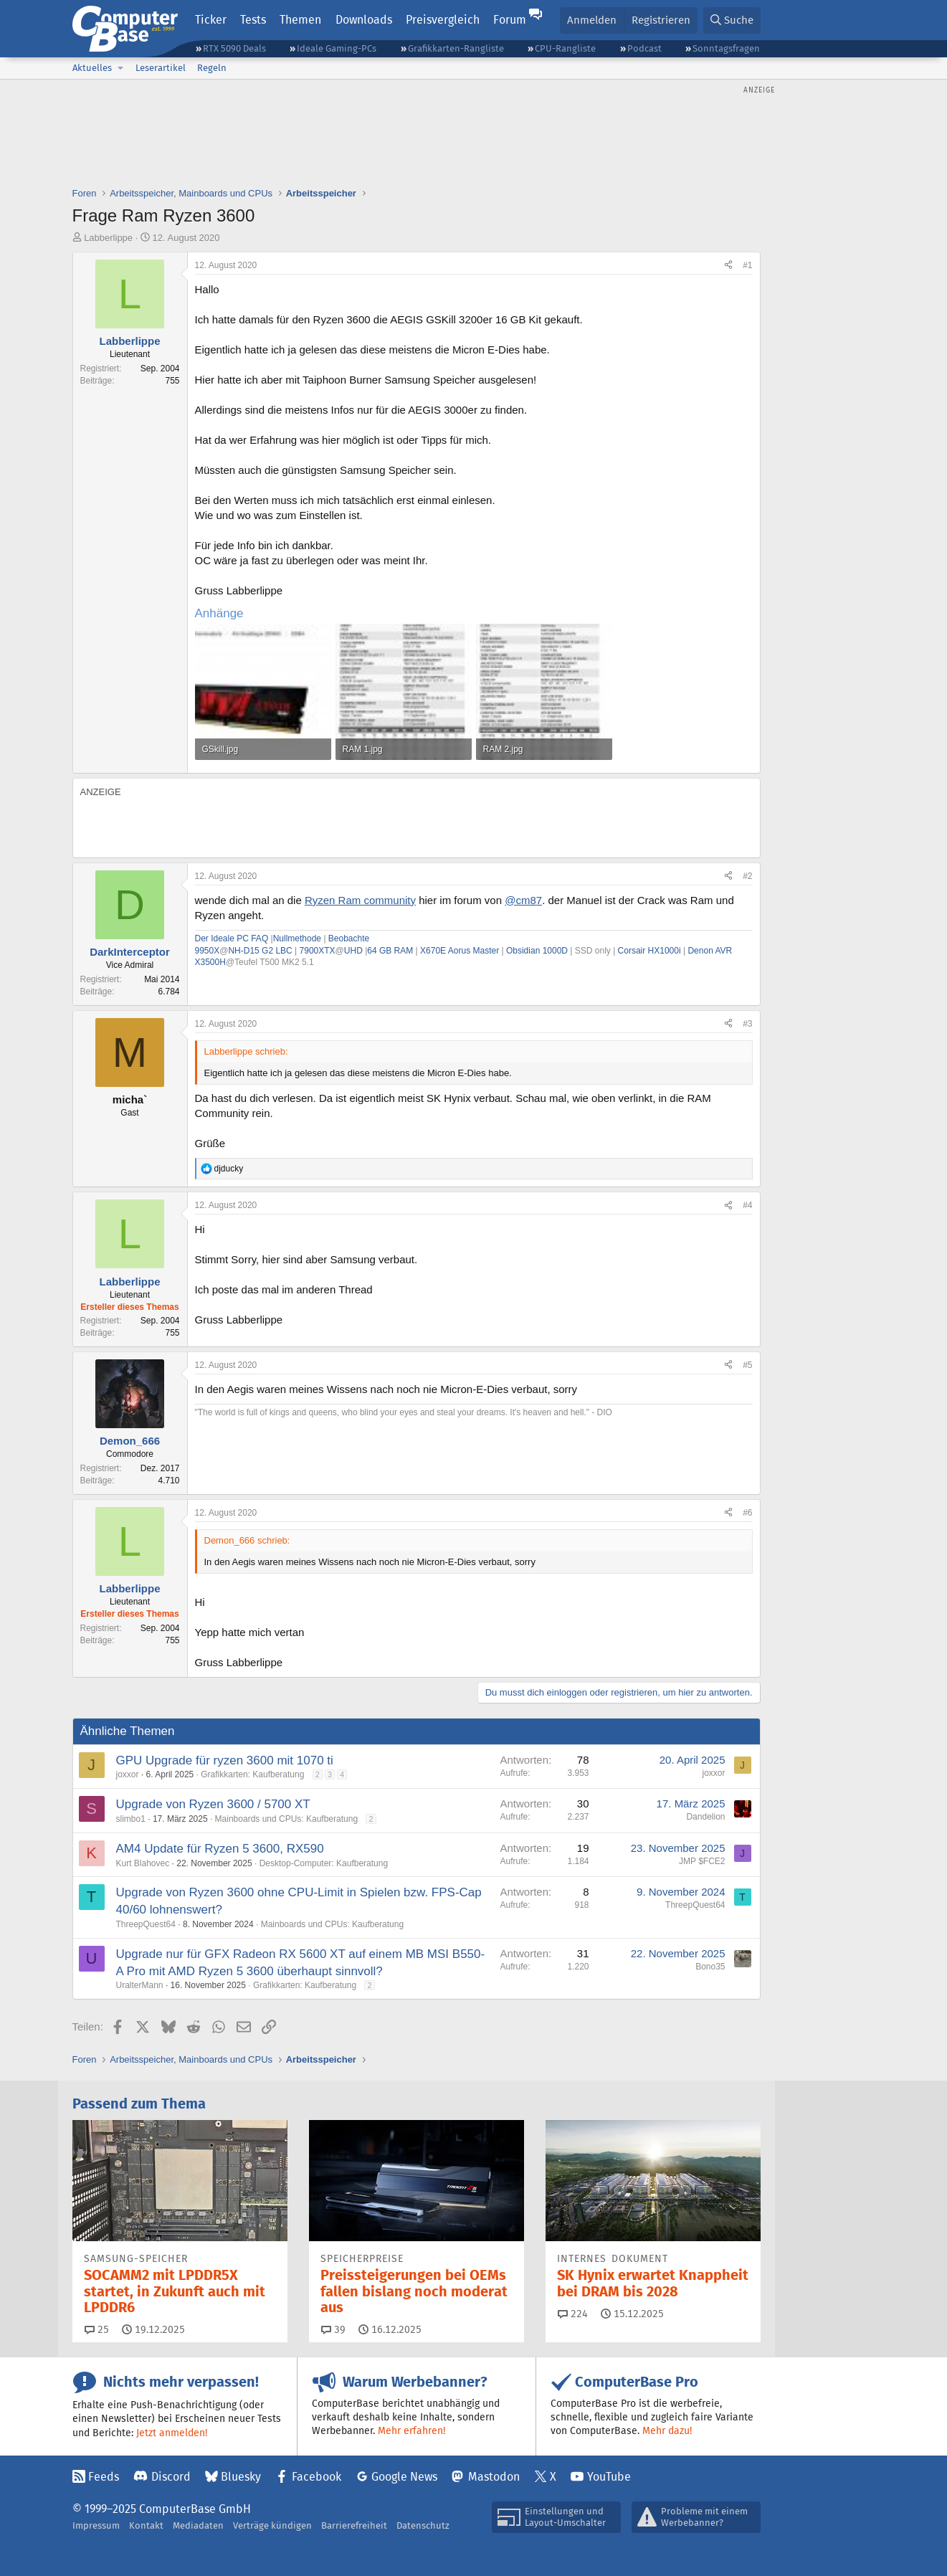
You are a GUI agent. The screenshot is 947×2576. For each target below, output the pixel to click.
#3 (747, 1024)
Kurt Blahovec (143, 1863)
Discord (171, 2476)
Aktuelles (92, 68)
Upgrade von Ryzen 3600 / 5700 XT (213, 1804)
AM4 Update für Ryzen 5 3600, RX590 (220, 1848)
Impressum (96, 2525)
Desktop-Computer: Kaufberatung (324, 1863)
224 (573, 2313)
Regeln (212, 68)
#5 (747, 1365)
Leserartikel (160, 68)
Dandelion (705, 1817)
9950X (207, 951)
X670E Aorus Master (459, 951)
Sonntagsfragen (726, 48)
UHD (353, 951)
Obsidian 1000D (537, 951)
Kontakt (146, 2525)
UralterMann (139, 1985)
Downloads (364, 19)
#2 (747, 876)
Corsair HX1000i (649, 951)
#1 (747, 265)
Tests (253, 19)
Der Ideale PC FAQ (232, 938)
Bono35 (710, 1967)
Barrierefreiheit (354, 2525)
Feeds (103, 2476)
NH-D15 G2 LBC (260, 951)
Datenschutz (422, 2525)
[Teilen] (728, 265)
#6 (747, 1513)
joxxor (127, 1774)
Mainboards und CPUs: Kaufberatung (286, 1819)
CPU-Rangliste (565, 48)
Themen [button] (300, 19)
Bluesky (241, 2476)
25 (97, 2329)
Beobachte (348, 938)
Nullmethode (297, 938)
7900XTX (318, 951)
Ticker (211, 19)
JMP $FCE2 (702, 1861)
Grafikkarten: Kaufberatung (252, 1774)
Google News (404, 2476)
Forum (509, 19)
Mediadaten (198, 2525)
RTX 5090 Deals (234, 48)
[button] (121, 68)
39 (333, 2329)
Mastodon (494, 2476)
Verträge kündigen (272, 2525)
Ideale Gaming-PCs (336, 48)
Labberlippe (108, 237)
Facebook (316, 2476)
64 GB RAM (390, 951)
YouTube (609, 2476)
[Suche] (732, 20)
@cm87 (523, 900)
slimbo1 (131, 1819)
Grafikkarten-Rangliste (456, 48)
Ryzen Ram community (360, 900)
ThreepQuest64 (146, 1924)
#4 (747, 1205)
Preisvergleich (443, 19)
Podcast (644, 48)
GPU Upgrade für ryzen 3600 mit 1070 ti (224, 1760)
